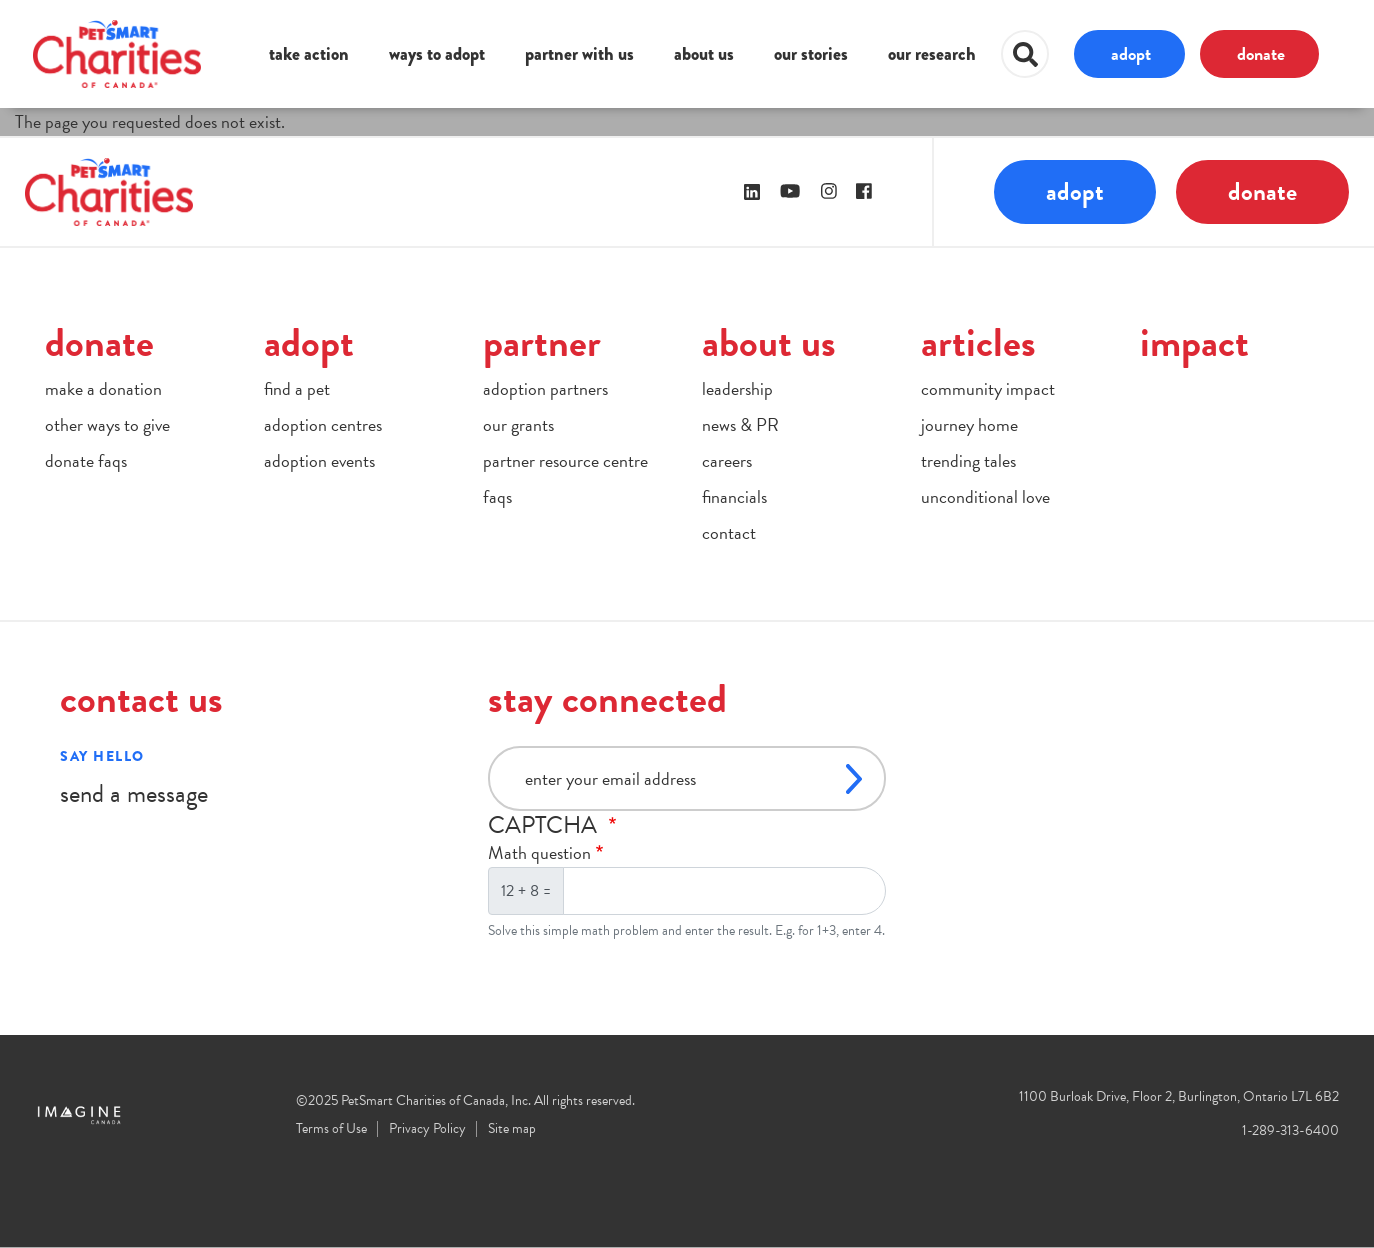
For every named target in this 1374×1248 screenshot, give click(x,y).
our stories (811, 54)
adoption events (319, 460)
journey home (969, 424)
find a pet (297, 388)
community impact (988, 388)
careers (727, 460)
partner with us (579, 54)
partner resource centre (565, 460)
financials (734, 496)
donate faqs (86, 460)
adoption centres (323, 424)
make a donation (103, 388)
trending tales (968, 460)
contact (729, 532)
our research (932, 54)
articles (978, 342)
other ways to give (107, 424)
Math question (539, 852)
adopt (1131, 53)
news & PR (740, 424)
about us (704, 54)
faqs (497, 496)
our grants (518, 424)
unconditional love (985, 496)
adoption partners (545, 388)
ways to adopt (437, 54)
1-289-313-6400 (1290, 1130)
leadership (737, 388)
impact (1194, 342)
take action (309, 54)
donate (1261, 53)
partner (542, 342)
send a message (134, 793)
